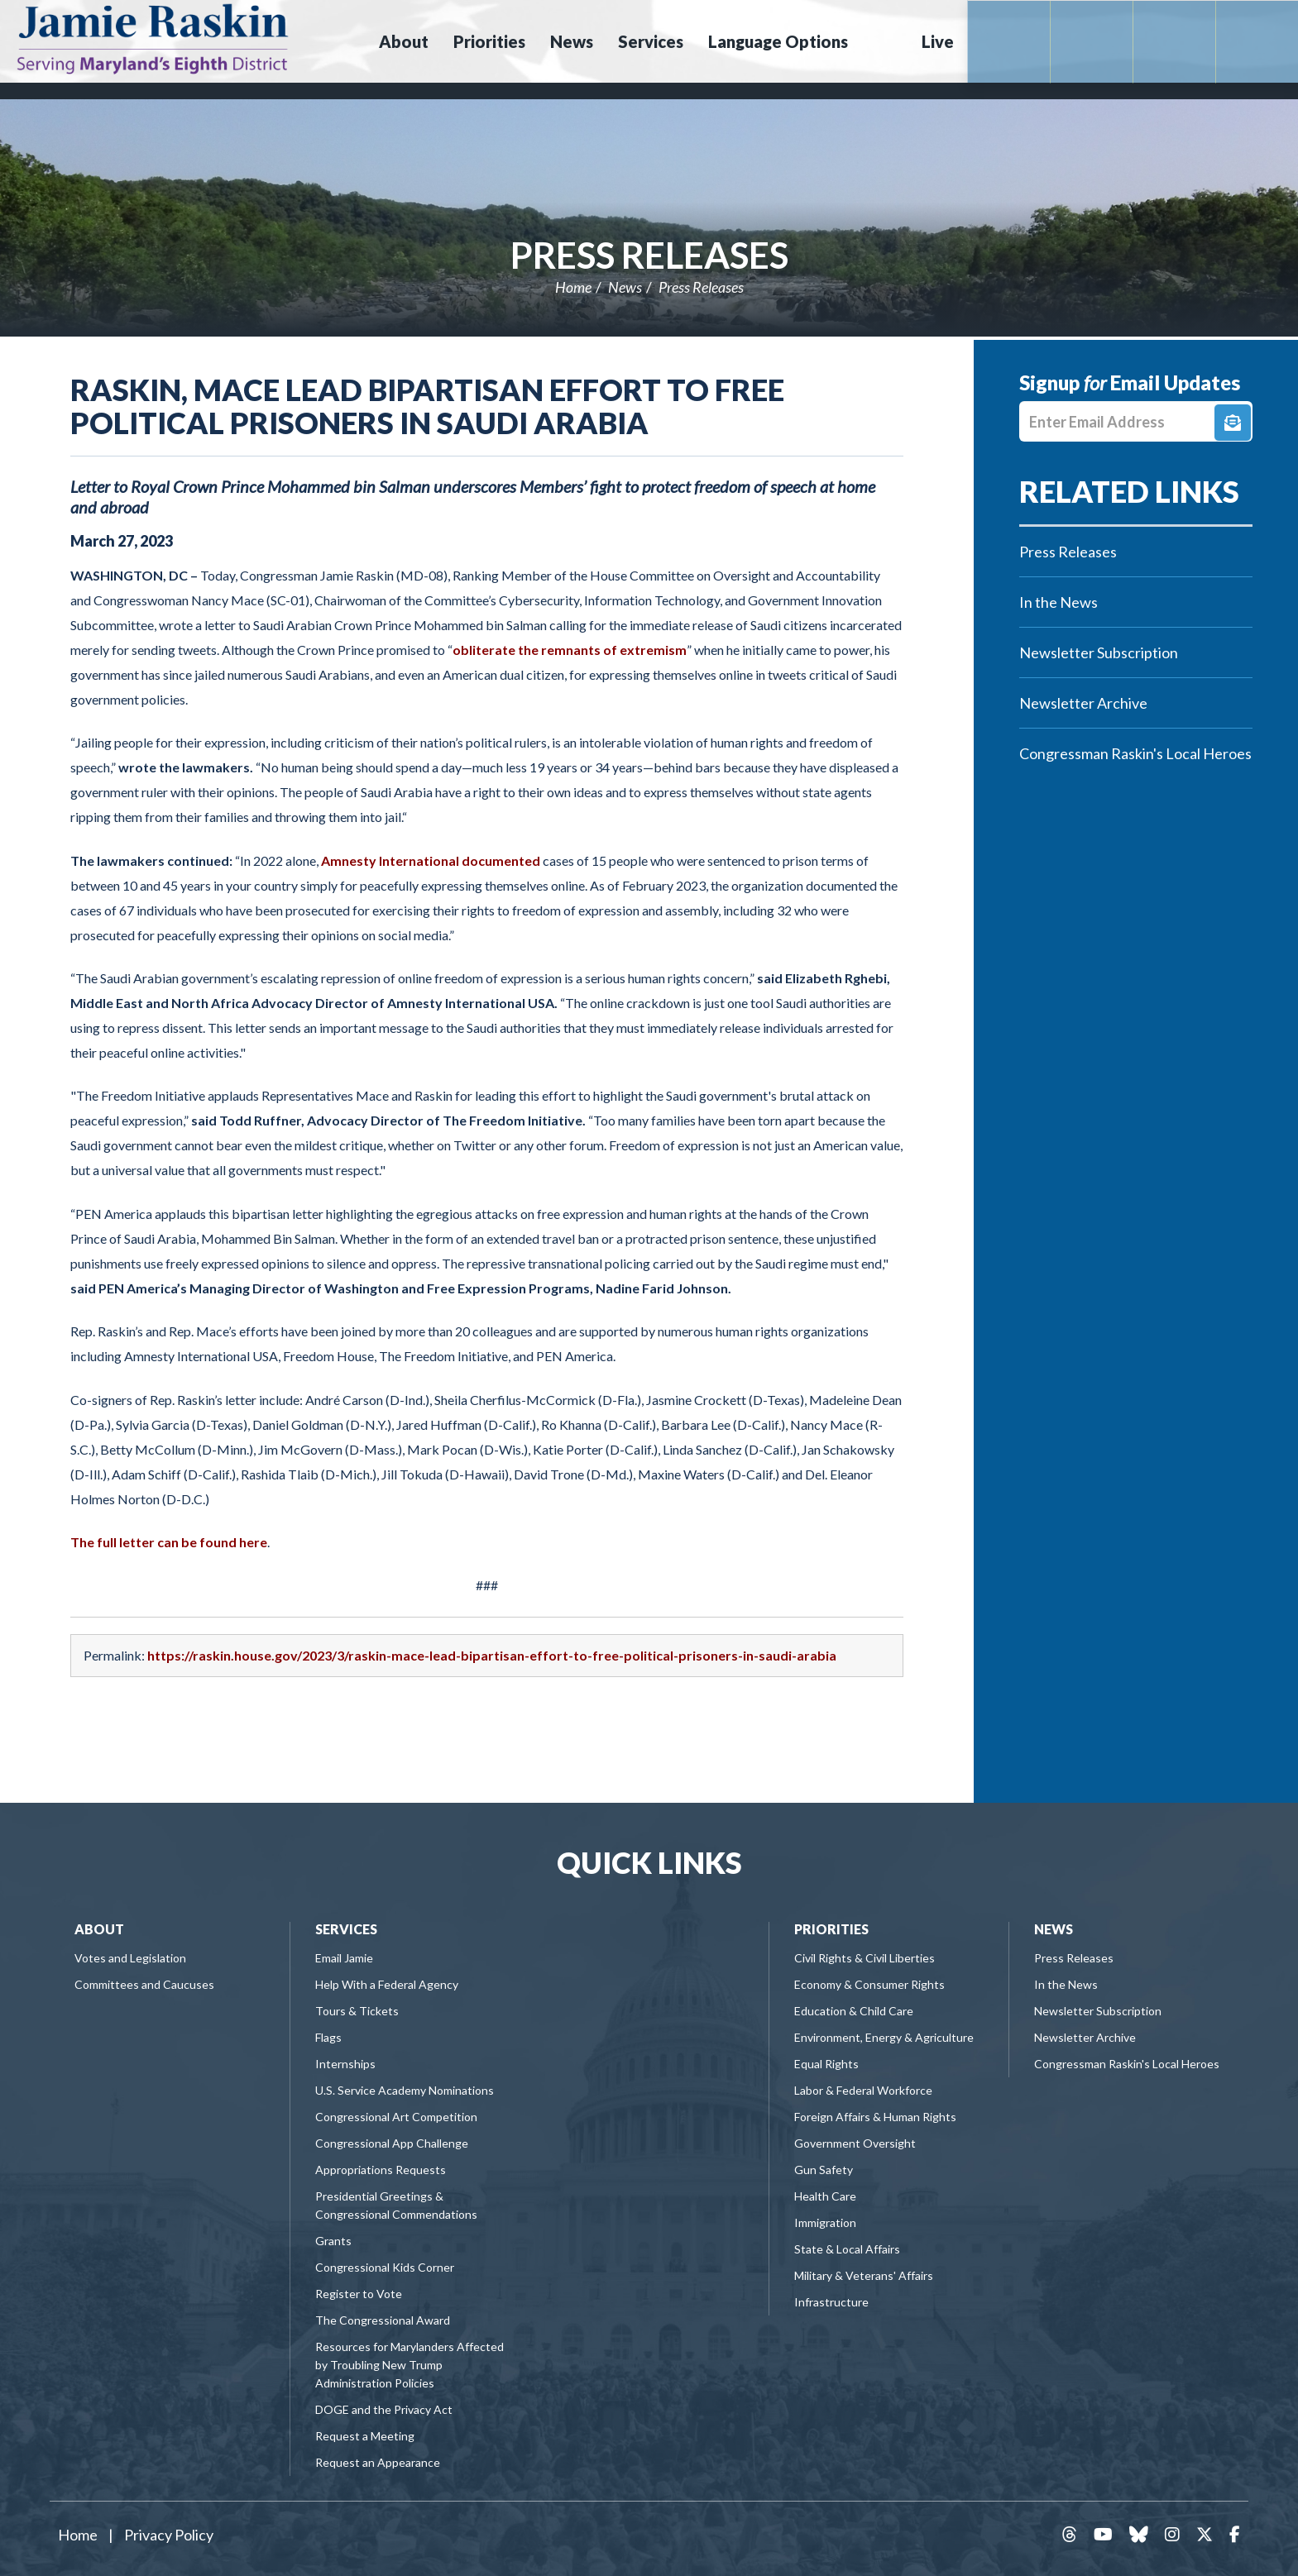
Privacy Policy (168, 2535)
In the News (1058, 602)
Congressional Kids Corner (384, 2267)
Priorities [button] (489, 41)
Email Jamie (344, 1958)
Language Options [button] (778, 41)
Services (346, 1929)
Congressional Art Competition (396, 2117)
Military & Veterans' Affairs (863, 2275)
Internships (345, 2064)
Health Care (825, 2196)
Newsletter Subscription (1098, 652)
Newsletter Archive (1083, 703)
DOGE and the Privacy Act (384, 2409)
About (99, 1929)
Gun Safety (823, 2170)
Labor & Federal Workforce (863, 2090)
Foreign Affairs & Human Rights (875, 2117)
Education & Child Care (853, 2011)
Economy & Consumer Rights (869, 1984)
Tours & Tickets (357, 2011)
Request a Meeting (364, 2436)
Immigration (825, 2222)
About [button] (404, 41)
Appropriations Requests (380, 2170)
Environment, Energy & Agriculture (884, 2037)
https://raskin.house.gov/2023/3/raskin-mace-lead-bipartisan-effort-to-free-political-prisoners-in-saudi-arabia (491, 1655)
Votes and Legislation (130, 1958)
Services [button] (650, 41)
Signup (1233, 423)
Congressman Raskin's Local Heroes (1135, 753)
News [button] (571, 41)
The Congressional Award (382, 2320)
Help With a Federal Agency (386, 1984)
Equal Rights (826, 2064)
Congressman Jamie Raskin (211, 38)
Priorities (831, 1929)
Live (938, 41)
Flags (328, 2037)
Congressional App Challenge (391, 2143)
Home (573, 287)
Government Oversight (855, 2143)
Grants (333, 2241)
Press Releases (649, 254)
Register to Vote (358, 2294)
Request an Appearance (377, 2462)
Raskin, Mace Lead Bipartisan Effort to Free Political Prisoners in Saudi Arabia (427, 406)
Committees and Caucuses (144, 1984)
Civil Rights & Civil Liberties (864, 1958)
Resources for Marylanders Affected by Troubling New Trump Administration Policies (409, 2364)
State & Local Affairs (847, 2249)
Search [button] (882, 41)
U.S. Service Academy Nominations (404, 2090)
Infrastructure (831, 2302)
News (625, 287)
